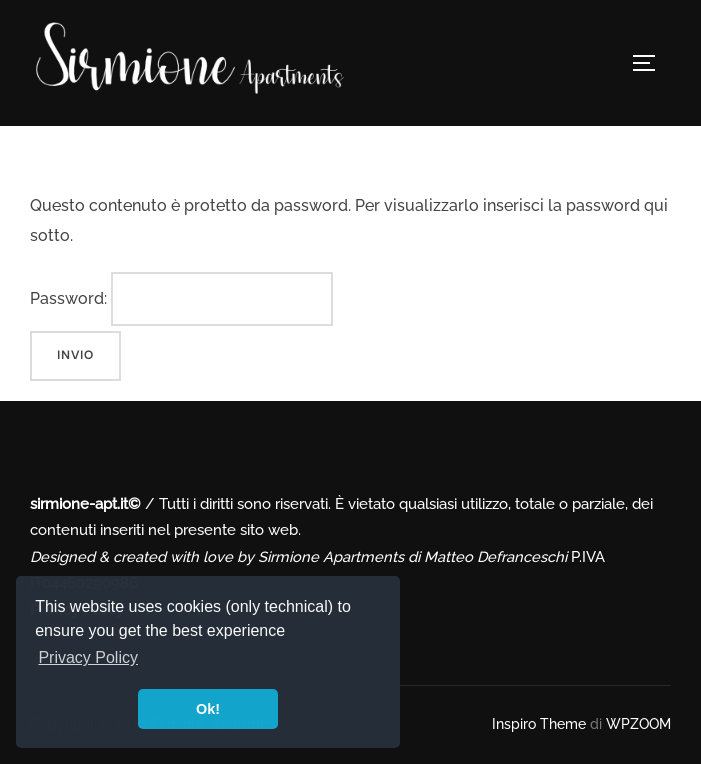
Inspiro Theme (539, 724)
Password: (181, 299)
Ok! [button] (208, 709)
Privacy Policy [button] (88, 657)
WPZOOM (638, 724)
